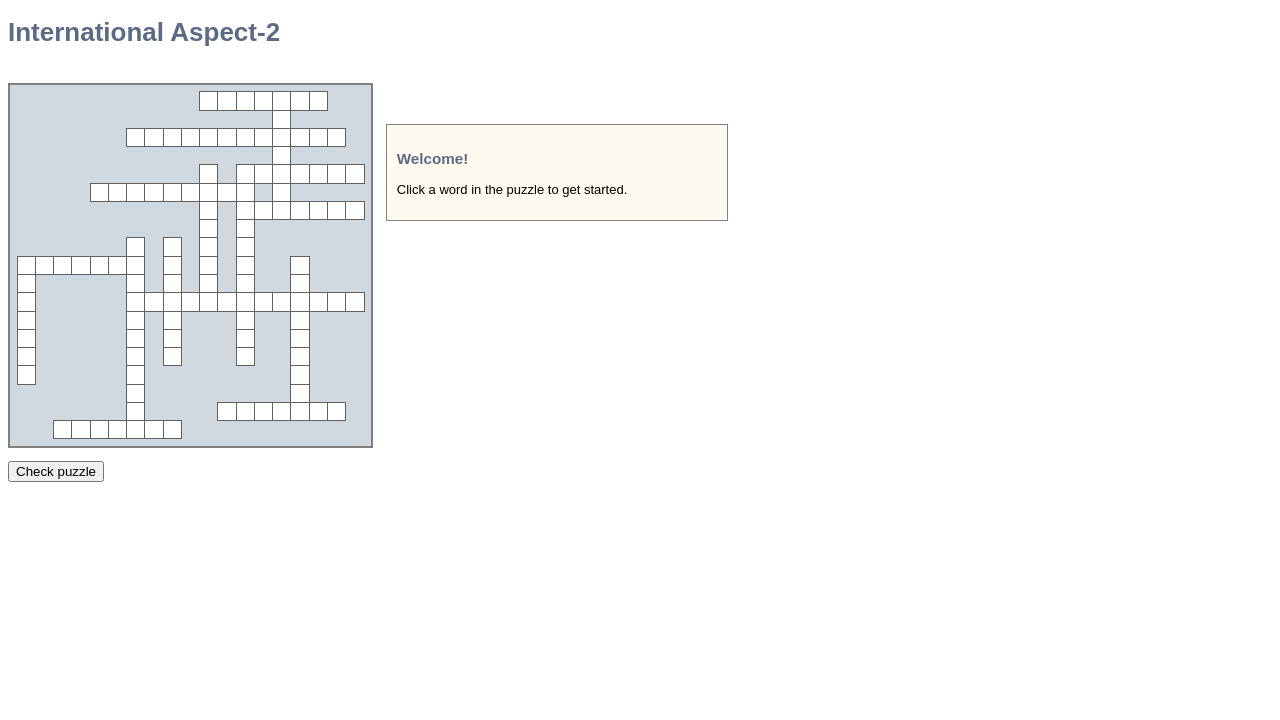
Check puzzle (56, 471)
